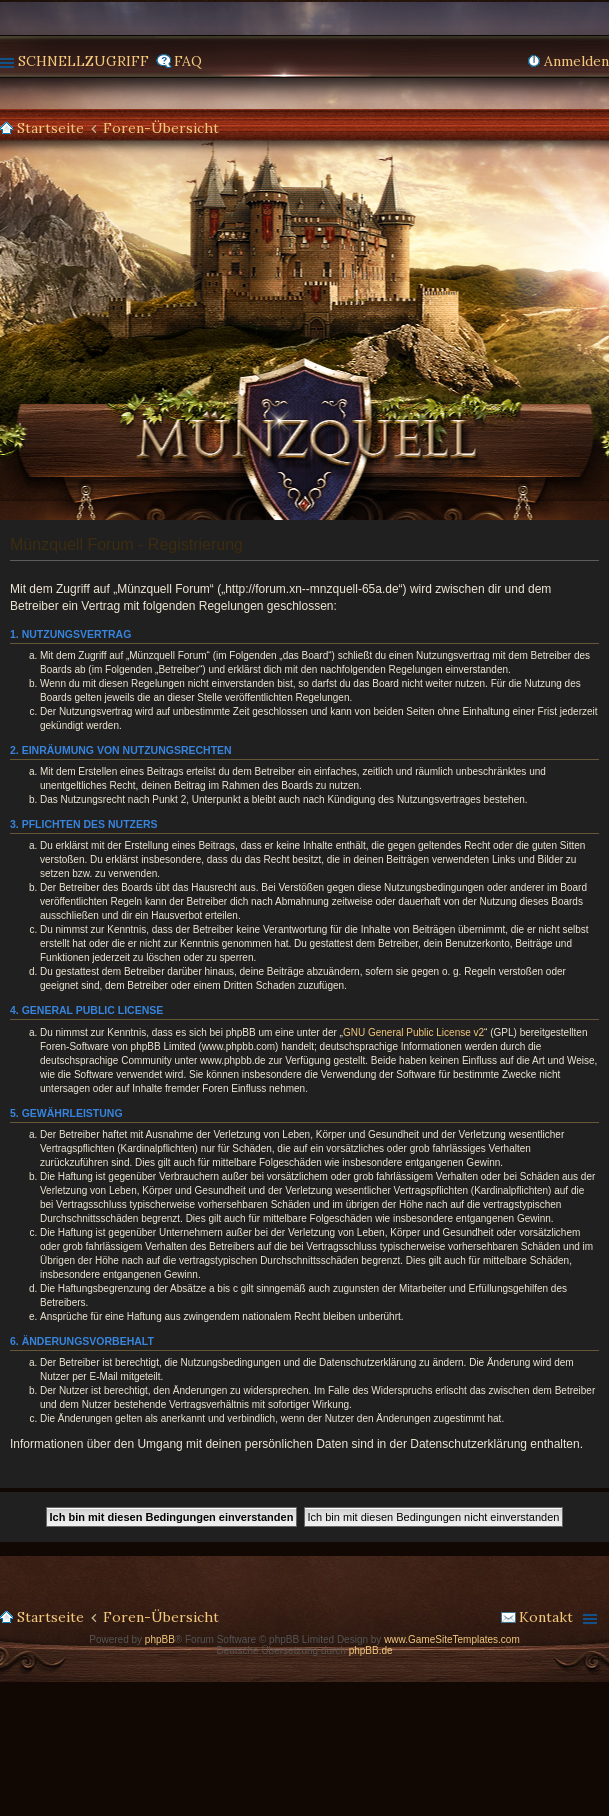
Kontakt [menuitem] (546, 1617)
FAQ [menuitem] (188, 61)
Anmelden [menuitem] (576, 61)
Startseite (50, 128)
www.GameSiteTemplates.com (452, 1639)
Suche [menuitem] (601, 129)
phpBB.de (371, 1650)
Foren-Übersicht (161, 128)
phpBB (160, 1639)
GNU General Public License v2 (413, 1032)
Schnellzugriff (83, 61)
